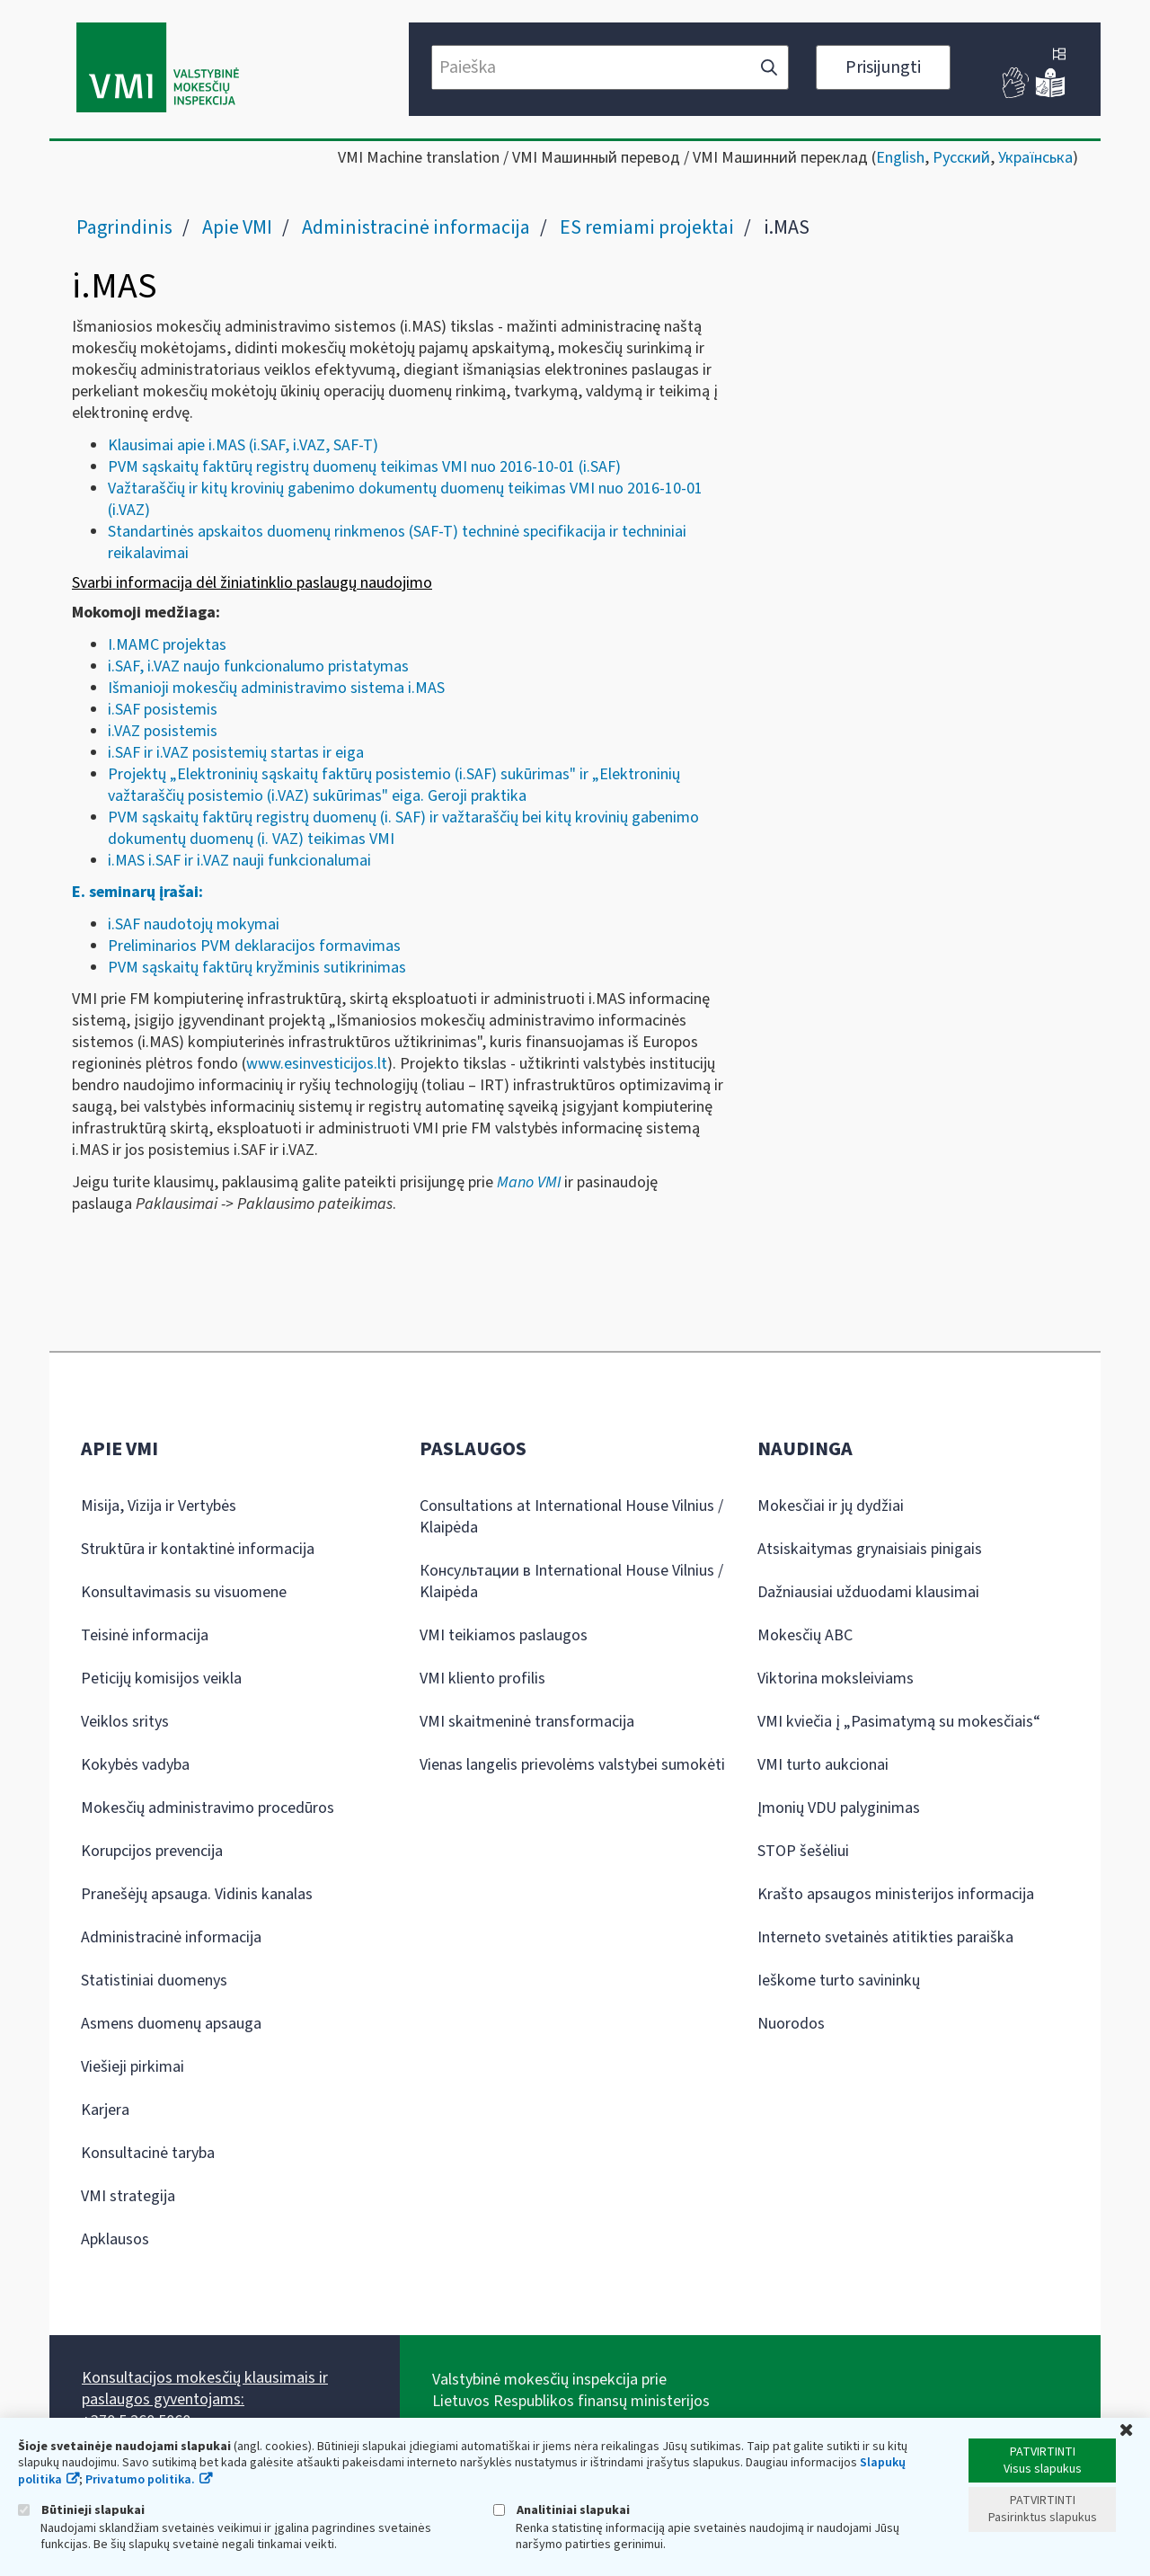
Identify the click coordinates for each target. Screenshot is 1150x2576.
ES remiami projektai (647, 227)
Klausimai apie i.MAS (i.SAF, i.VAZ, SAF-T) (243, 445)
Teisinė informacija (144, 1635)
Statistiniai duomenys (154, 1980)
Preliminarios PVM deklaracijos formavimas (254, 946)
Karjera (105, 2110)
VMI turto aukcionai (823, 1765)
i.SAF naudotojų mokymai (193, 924)
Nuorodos (791, 2023)
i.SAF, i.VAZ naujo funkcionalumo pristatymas (258, 666)
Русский (961, 158)
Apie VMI (237, 227)
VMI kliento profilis (482, 1678)
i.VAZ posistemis (162, 731)
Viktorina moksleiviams (835, 1678)
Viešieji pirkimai (132, 2067)
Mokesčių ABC (805, 1635)
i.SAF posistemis (162, 709)
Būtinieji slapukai (81, 2509)
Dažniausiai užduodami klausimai (868, 1592)
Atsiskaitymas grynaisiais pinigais (869, 1549)
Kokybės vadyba (135, 1765)
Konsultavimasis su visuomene (184, 1592)
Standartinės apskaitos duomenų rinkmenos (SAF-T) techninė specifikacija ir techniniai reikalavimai (397, 542)
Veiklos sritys (125, 1721)
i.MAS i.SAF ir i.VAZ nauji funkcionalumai (239, 860)
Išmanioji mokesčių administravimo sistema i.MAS (276, 688)
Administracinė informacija (416, 227)
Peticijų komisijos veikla (161, 1678)
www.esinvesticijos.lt (316, 1064)
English (900, 158)
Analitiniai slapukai (561, 2509)
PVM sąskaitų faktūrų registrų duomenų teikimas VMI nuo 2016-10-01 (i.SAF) (364, 467)
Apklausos (115, 2239)
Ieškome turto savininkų (838, 1980)
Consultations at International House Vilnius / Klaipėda (571, 1517)
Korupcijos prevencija (152, 1851)
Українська (1035, 158)
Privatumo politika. (140, 2480)
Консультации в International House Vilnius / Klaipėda (571, 1581)
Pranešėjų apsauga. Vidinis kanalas (197, 1894)
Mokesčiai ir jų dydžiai (830, 1506)
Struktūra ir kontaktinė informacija (197, 1549)
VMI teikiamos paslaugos (504, 1635)
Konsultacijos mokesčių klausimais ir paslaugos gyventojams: (205, 2389)
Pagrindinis (124, 227)
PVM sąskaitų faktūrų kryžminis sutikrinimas (257, 967)
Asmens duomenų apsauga (171, 2023)
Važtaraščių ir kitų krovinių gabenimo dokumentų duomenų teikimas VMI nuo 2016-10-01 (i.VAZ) (405, 499)
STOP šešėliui (803, 1851)
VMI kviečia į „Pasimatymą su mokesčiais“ (898, 1721)
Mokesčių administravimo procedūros (207, 1808)
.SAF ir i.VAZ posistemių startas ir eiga (237, 753)
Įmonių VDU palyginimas (838, 1808)
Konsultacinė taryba (148, 2153)
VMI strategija (128, 2196)
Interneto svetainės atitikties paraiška (885, 1937)
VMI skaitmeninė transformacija (527, 1721)
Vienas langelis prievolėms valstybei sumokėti (572, 1765)
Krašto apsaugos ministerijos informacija (895, 1894)
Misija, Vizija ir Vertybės (158, 1506)
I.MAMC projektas (169, 645)
